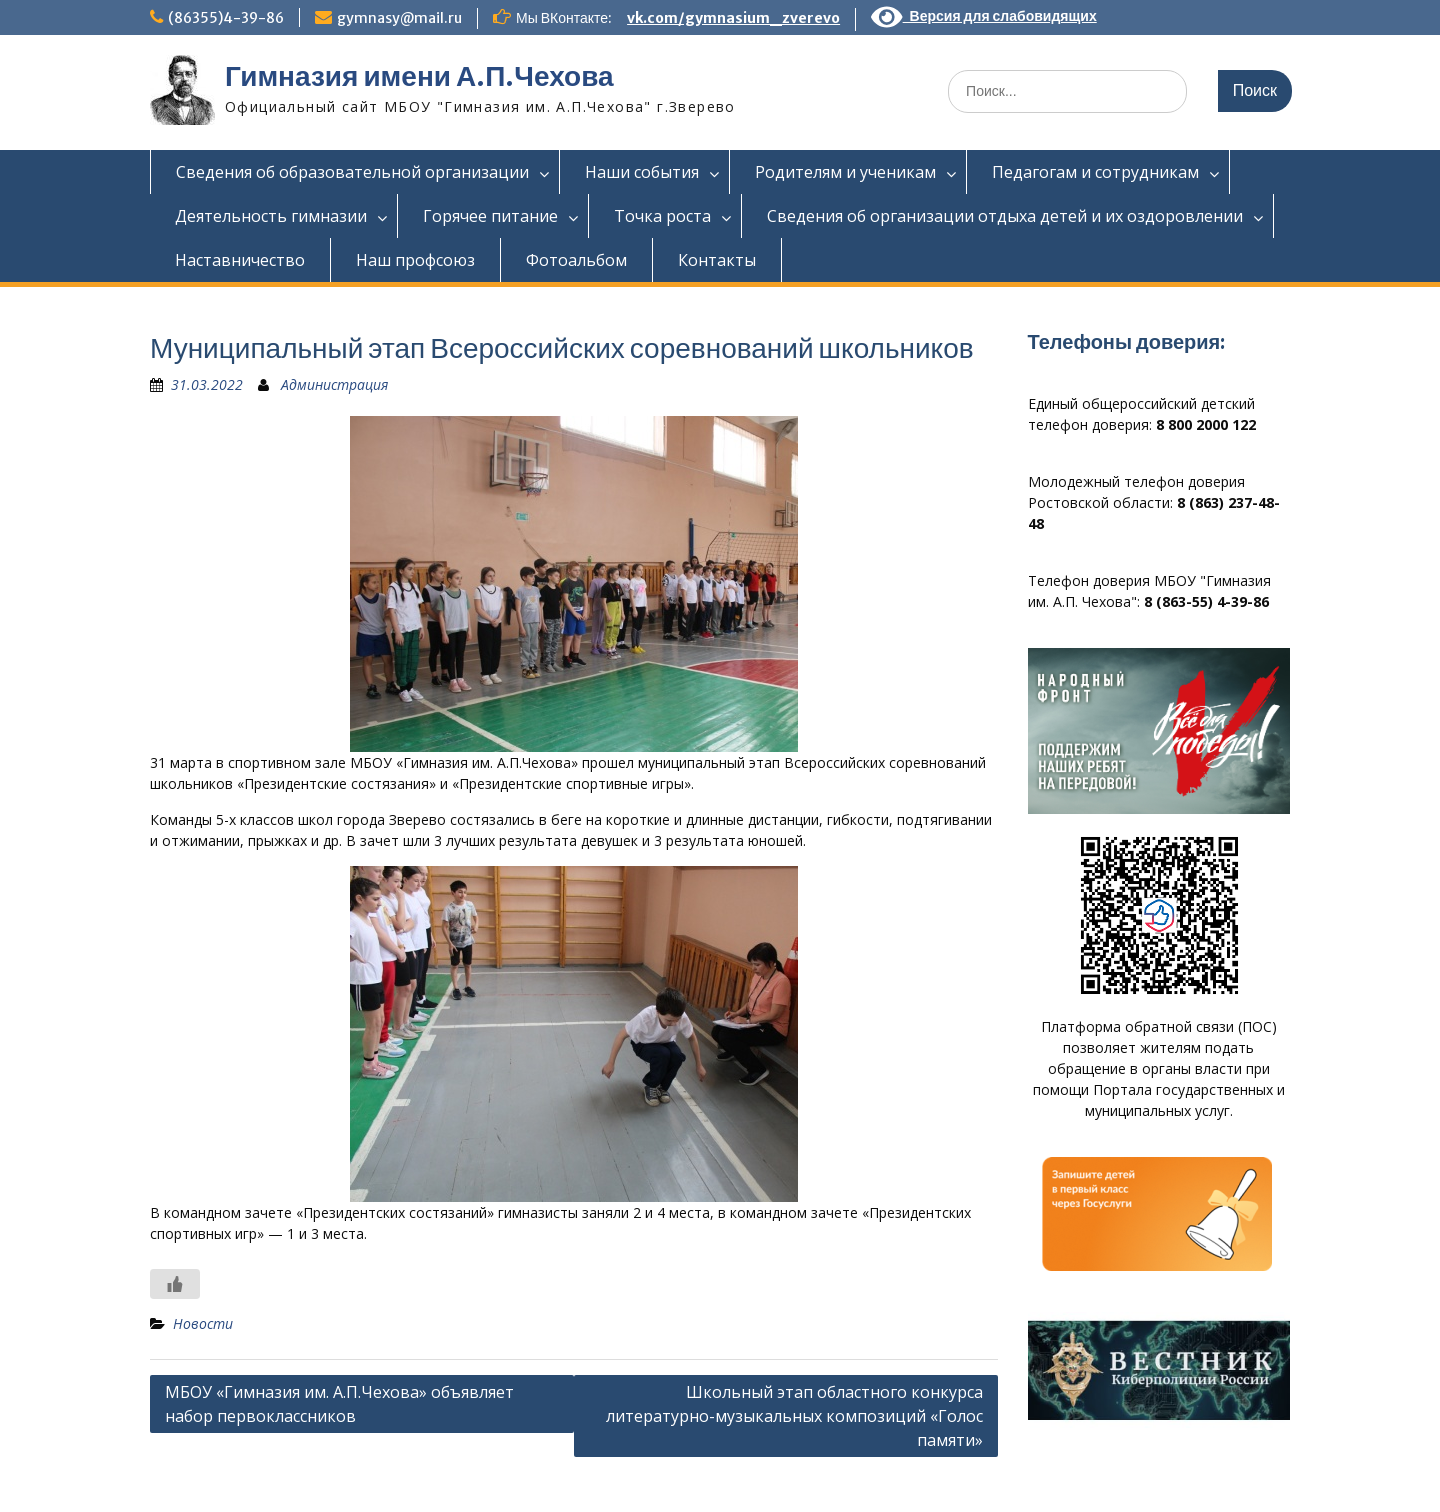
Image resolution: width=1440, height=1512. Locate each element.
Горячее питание (490, 216)
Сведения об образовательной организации (352, 172)
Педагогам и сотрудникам (1095, 172)
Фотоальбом (576, 260)
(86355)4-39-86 (226, 18)
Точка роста (662, 216)
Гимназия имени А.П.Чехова (419, 76)
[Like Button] (175, 1284)
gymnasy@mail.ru (399, 18)
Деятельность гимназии (271, 216)
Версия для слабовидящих (984, 16)
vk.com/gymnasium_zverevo (733, 18)
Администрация (334, 384)
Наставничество (240, 260)
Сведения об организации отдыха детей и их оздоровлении (1005, 216)
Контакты (717, 260)
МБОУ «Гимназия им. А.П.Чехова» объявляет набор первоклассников (339, 1404)
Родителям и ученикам (845, 172)
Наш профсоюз (415, 260)
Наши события (642, 172)
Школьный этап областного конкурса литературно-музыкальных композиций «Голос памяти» (794, 1416)
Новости (203, 1323)
